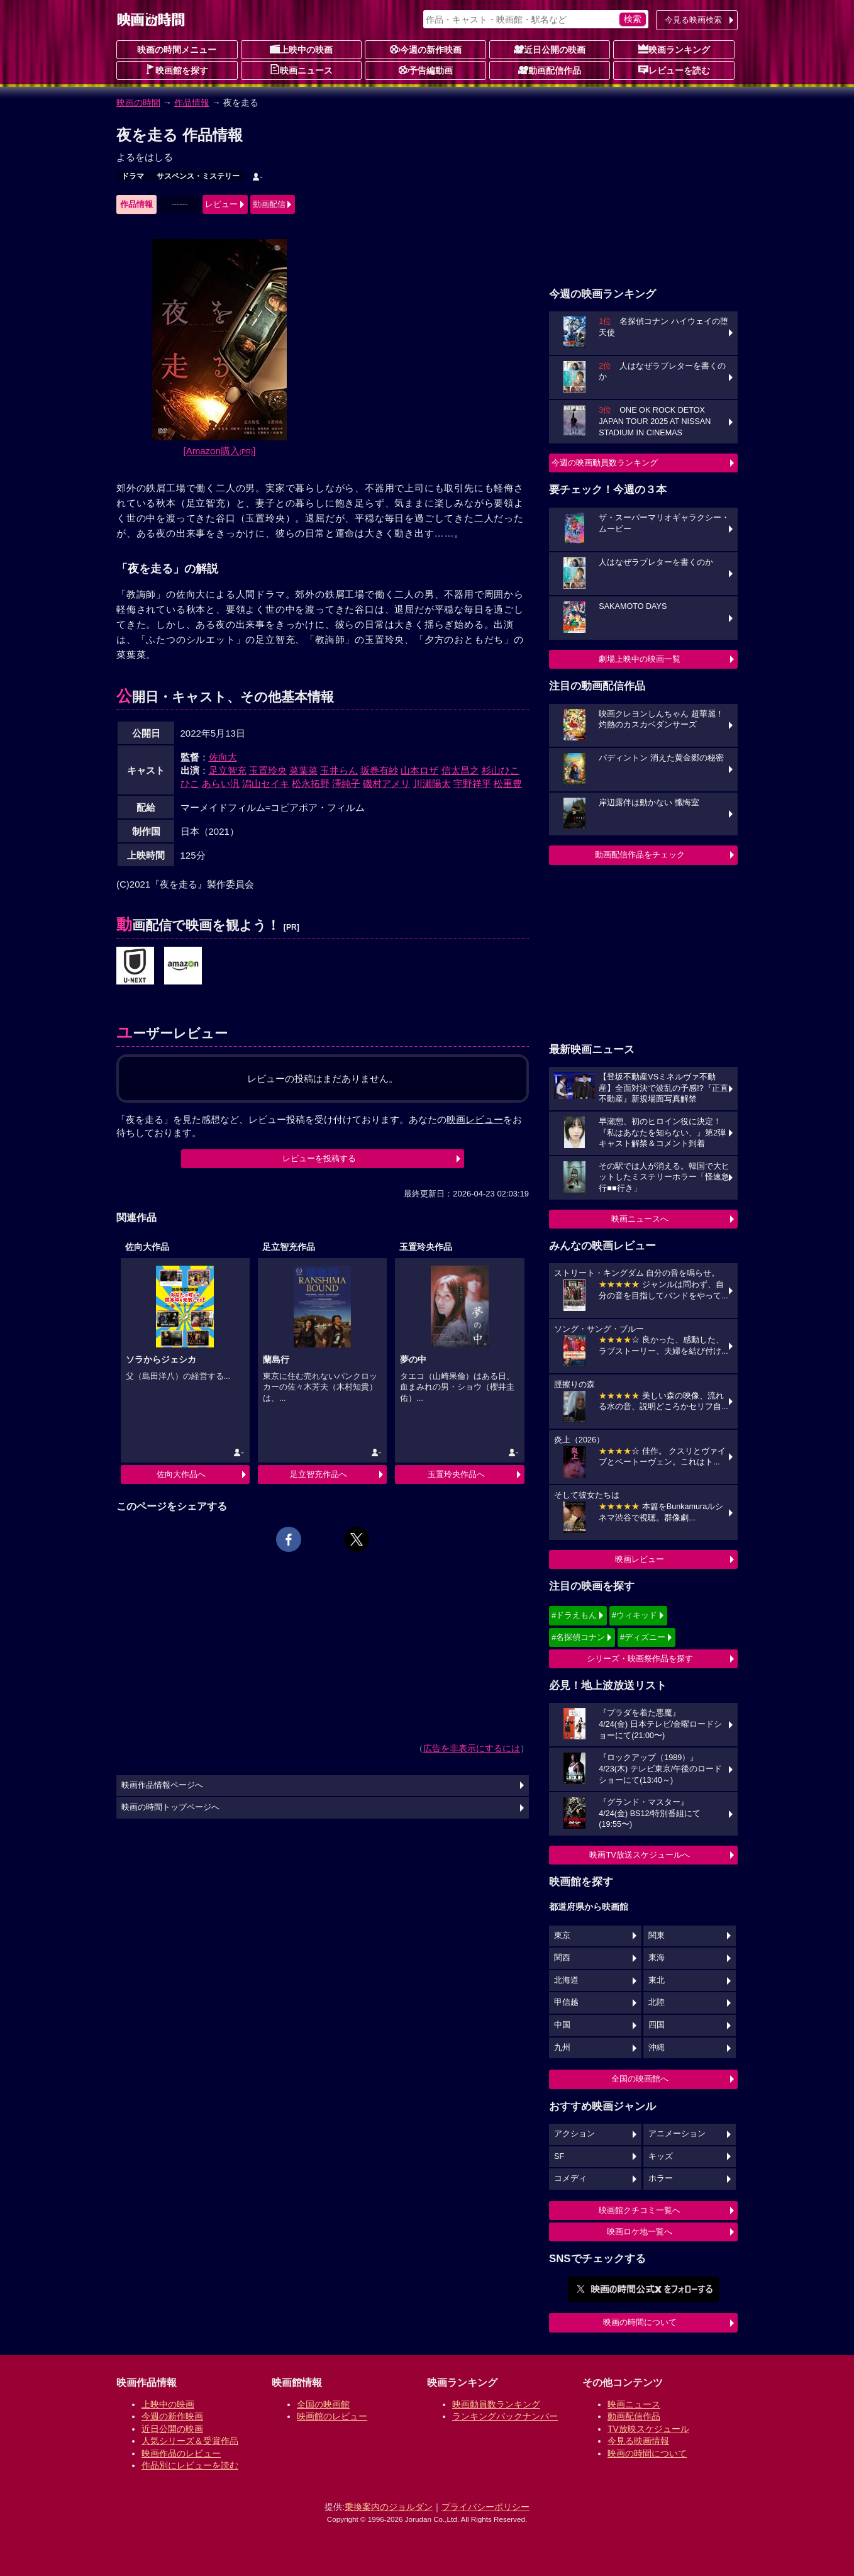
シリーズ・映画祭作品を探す (640, 1658)
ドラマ (132, 176)
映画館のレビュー (332, 2416)
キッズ (660, 2156)
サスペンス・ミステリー (198, 176)
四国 (656, 2025)
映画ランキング (674, 49)
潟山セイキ (265, 783)
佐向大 (223, 757)
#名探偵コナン (578, 1637)
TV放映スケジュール (648, 2429)
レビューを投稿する (319, 1158)
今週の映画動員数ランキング (605, 462)
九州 (562, 2047)
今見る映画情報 (638, 2441)
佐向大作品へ (181, 1474)
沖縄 (656, 2047)
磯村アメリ (386, 783)
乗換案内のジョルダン (389, 2507)
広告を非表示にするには (471, 1748)
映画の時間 (138, 103)
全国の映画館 (323, 2404)
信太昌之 (460, 770)
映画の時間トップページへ (170, 1807)
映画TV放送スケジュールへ (639, 1855)
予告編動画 (426, 69)
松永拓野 (311, 783)
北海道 (566, 1980)
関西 (562, 1957)
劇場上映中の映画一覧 (639, 659)
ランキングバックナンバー (505, 2416)
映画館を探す (176, 69)
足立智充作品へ (318, 1474)
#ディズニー (642, 1637)
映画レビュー (639, 1559)
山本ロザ (419, 770)
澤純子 (346, 783)
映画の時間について (640, 2322)
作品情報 (191, 103)
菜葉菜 (303, 770)
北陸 (656, 2002)
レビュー (221, 204)
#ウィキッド (634, 1615)
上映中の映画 (301, 49)
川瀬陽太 (432, 783)
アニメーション (677, 2133)
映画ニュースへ (639, 1219)
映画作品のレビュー (181, 2453)
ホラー (660, 2178)
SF (559, 2156)
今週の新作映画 (426, 49)
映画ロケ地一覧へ (639, 2231)
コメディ (570, 2178)
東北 (656, 1980)
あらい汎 (221, 783)
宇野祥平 (472, 783)
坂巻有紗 (379, 770)
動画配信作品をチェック (640, 854)
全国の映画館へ (639, 2078)
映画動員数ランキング (496, 2404)
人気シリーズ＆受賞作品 (189, 2441)
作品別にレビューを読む (189, 2465)
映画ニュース (301, 69)
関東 (656, 1935)
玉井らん (339, 770)
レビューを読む (674, 69)
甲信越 (566, 2002)
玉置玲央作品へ (456, 1474)
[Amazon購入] (220, 450)
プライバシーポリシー (485, 2507)
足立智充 (228, 770)
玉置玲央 (268, 770)
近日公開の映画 (549, 49)
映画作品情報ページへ (162, 1785)
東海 (656, 1957)
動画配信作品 (549, 69)
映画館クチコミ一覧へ (639, 2210)
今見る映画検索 (693, 20)
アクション (574, 2133)
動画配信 (269, 204)
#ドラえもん (574, 1615)
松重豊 (508, 783)
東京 (562, 1935)
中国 (562, 2025)
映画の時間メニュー (176, 50)
